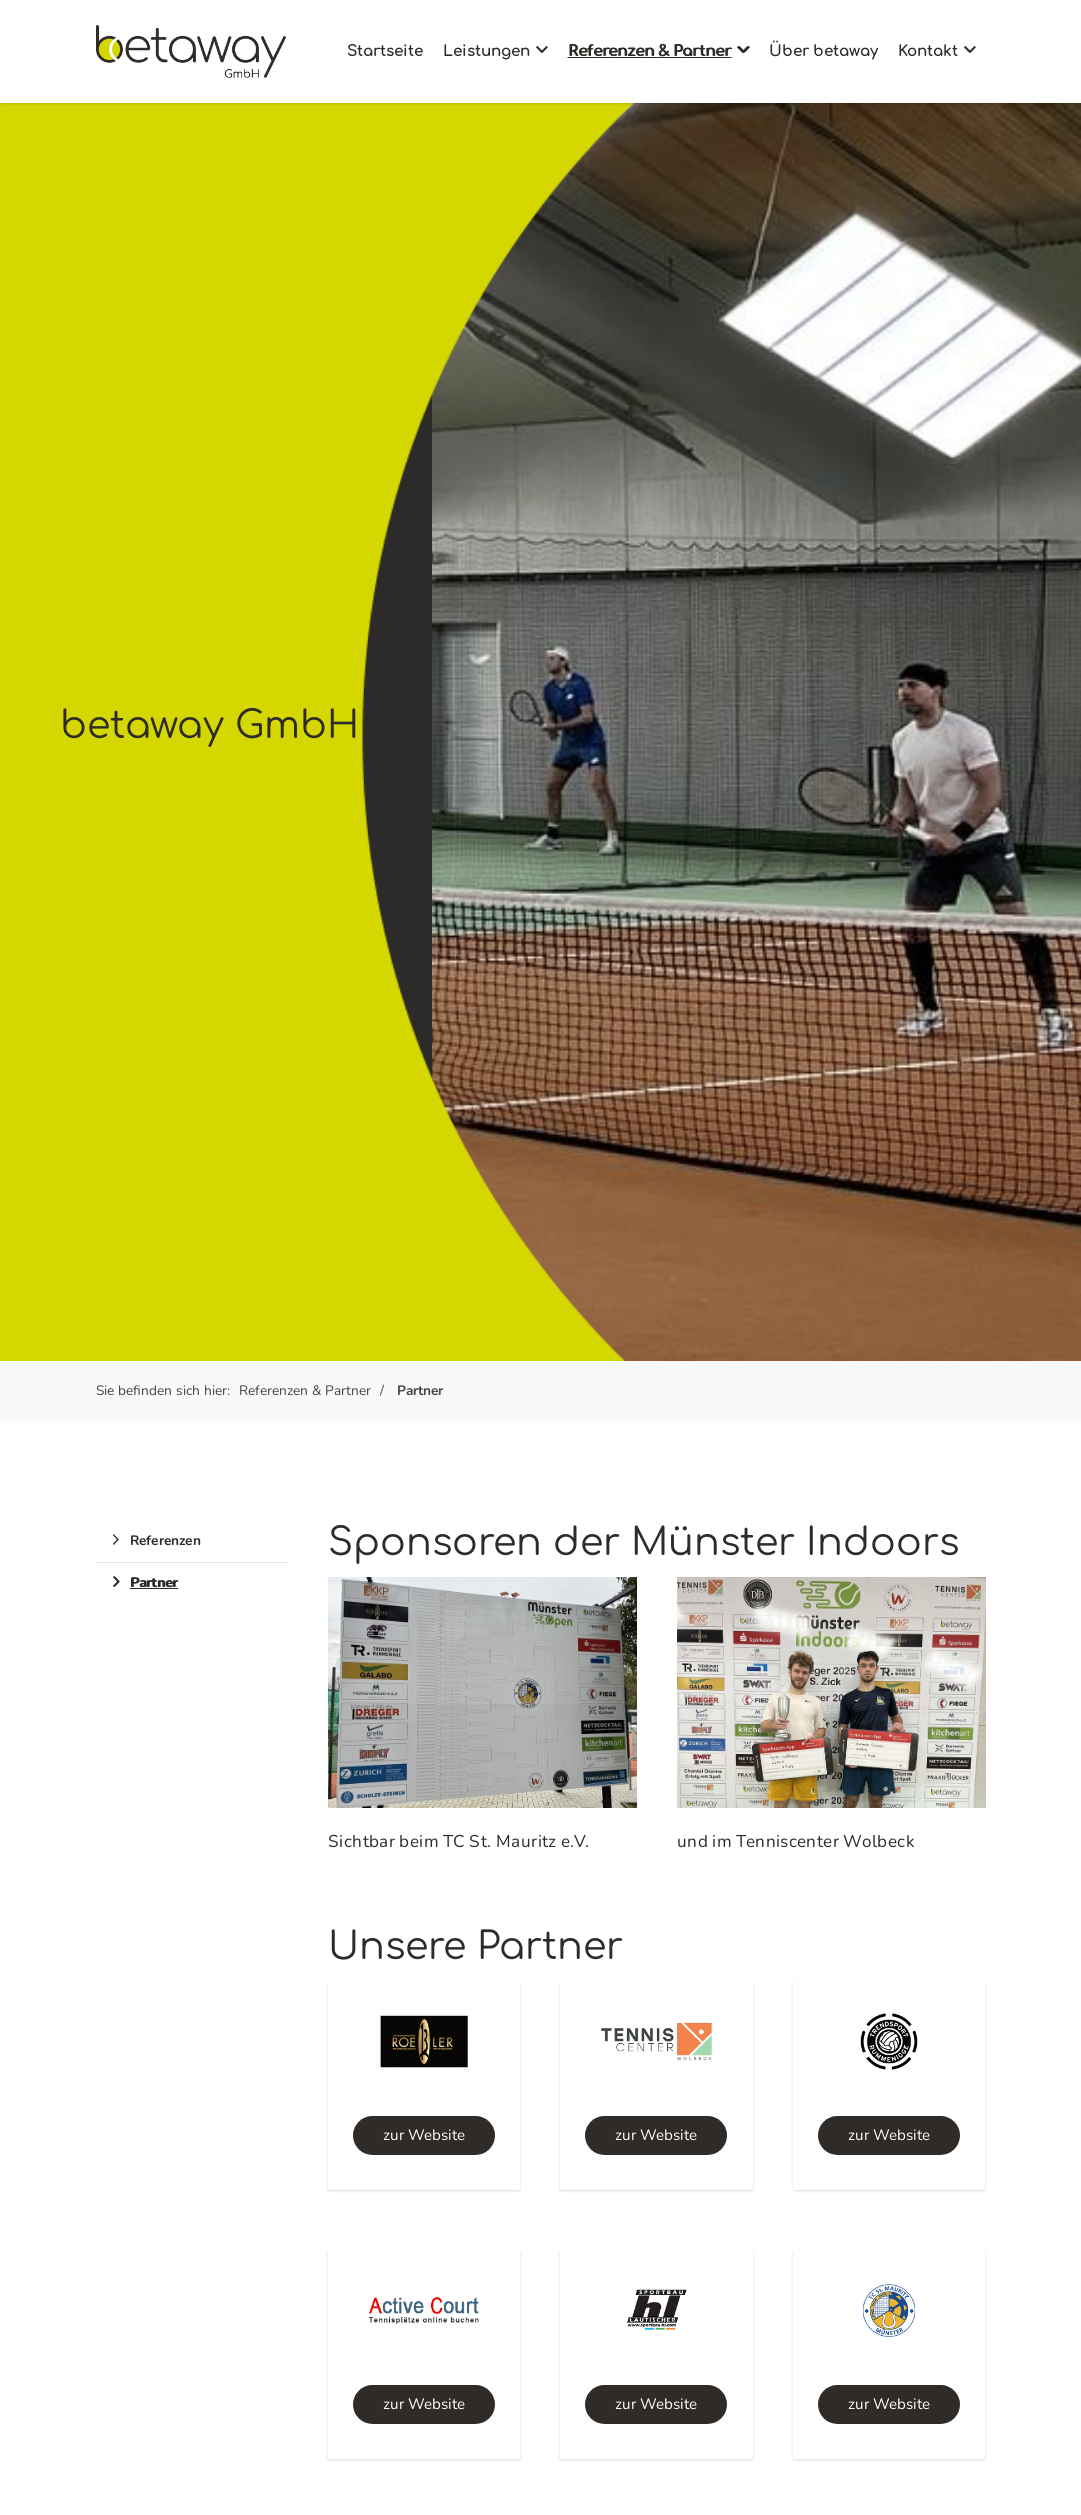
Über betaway (823, 51)
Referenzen (165, 1540)
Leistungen (486, 51)
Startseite (385, 51)
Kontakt (928, 51)
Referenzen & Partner (649, 51)
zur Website (424, 2135)
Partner (420, 1390)
